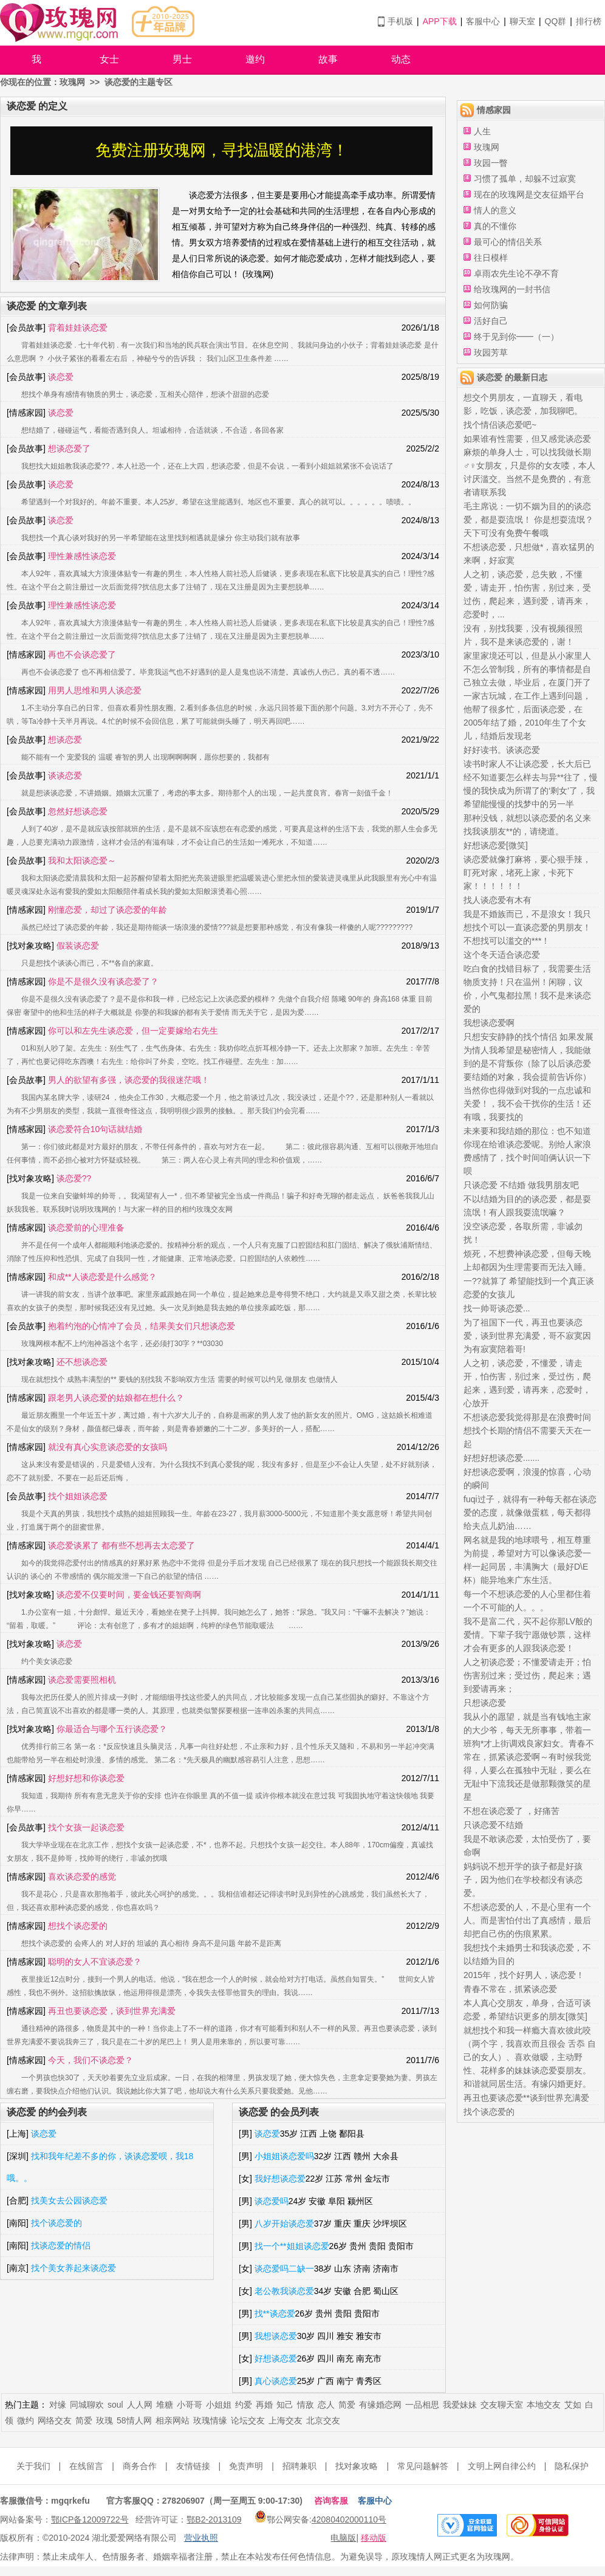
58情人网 (134, 2420)
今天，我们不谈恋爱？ (90, 2060)
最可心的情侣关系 (508, 242)
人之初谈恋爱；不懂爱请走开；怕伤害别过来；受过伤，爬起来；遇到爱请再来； (527, 1675)
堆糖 (164, 2404)
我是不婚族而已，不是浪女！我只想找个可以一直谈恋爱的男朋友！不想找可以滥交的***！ (527, 927)
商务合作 (140, 2466)
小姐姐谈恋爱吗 (284, 2156)
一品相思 (422, 2404)
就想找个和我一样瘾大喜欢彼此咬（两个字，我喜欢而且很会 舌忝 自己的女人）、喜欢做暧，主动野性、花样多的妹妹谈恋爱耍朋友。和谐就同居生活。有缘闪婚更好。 (529, 2057)
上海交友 (285, 2420)
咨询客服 (331, 2501)
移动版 (373, 2538)
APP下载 (440, 21)
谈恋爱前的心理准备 (86, 1227)
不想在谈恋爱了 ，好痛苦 (511, 1811)
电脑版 (343, 2538)
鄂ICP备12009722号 (90, 2519)
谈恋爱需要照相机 (82, 1680)
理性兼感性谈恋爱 (82, 556)
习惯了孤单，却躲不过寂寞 (525, 179)
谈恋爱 (60, 377)
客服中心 (483, 21)
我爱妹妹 (460, 2404)
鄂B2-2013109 (213, 2519)
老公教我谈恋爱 (284, 2291)
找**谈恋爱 (275, 2313)
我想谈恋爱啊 (488, 1023)
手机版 (400, 21)
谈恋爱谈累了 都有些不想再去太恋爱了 (121, 1545)
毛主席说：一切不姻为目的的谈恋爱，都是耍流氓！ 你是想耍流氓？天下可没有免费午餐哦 (528, 519)
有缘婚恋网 (380, 2404)
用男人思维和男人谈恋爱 (95, 690)
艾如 (572, 2404)
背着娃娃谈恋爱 (78, 327)
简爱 (346, 2404)
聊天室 (522, 21)
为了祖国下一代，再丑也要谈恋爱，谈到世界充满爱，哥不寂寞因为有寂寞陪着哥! (527, 1335)
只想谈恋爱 (484, 1703)
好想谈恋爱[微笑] (495, 845)
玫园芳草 (491, 352)
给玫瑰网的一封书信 (512, 289)
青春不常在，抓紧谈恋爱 (510, 1989)
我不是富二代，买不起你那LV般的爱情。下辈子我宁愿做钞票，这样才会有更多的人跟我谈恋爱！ (527, 1634)
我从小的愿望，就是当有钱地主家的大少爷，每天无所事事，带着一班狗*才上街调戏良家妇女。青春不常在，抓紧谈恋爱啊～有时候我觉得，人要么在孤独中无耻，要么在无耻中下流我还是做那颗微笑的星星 (528, 1757)
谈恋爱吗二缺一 (284, 2268)
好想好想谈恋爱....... (501, 1458)
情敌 (305, 2404)
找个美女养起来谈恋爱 (73, 2268)
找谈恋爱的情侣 (61, 2245)
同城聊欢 (87, 2404)
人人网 (139, 2404)
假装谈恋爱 (77, 945)
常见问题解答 (422, 2466)
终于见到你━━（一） (516, 337)
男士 (182, 59)
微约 (25, 2420)
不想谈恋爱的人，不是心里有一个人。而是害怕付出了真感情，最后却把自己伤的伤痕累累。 (527, 1920)
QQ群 (556, 21)
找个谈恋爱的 (56, 2223)
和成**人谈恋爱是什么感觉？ (102, 1277)
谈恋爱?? (74, 1178)
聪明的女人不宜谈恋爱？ (95, 1961)
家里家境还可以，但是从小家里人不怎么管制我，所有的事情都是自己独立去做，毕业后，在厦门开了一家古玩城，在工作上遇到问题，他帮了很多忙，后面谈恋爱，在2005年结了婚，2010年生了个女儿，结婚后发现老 (527, 696)
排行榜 (588, 21)
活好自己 (491, 321)
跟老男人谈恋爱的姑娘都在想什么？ (116, 1398)
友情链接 (193, 2466)
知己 (284, 2404)
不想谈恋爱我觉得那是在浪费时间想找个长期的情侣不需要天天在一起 (527, 1430)
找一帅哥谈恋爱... (496, 1308)
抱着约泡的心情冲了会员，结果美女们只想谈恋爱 (141, 1326)
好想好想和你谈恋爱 (86, 1778)
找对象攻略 (356, 2466)
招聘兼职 (299, 2466)
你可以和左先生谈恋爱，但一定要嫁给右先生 (133, 1031)
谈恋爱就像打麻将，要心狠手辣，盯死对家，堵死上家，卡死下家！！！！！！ (527, 872)
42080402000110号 (349, 2519)
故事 (328, 59)
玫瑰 (104, 2420)
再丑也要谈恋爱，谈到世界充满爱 (112, 2011)
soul (115, 2404)
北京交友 (323, 2420)
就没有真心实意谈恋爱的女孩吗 (107, 1447)
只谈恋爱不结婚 (493, 1825)
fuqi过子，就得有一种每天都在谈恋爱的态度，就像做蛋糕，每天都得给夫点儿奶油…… (529, 1512)
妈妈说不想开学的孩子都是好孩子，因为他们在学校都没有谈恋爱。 (523, 1879)
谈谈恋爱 (65, 775)
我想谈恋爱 (276, 2336)
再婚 (264, 2404)
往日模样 (491, 258)
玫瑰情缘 (210, 2420)
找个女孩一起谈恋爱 (86, 1827)
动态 (401, 59)
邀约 (255, 59)
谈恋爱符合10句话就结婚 (95, 1129)
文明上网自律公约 (502, 2466)
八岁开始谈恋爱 (284, 2223)
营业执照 (201, 2538)
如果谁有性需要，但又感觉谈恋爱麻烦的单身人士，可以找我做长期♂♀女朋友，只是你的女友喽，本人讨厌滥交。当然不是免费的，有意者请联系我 (529, 465)
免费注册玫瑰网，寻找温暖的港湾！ (221, 150)
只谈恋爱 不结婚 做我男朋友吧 (521, 1185)
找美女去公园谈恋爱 (69, 2200)
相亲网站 (173, 2420)
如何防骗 (491, 305)
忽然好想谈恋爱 (78, 811)
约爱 (243, 2404)
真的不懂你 (495, 226)
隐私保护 (572, 2466)
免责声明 (246, 2466)
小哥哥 (189, 2404)
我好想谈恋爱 (280, 2178)
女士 (109, 59)
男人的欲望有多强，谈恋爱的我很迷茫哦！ (129, 1080)
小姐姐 (218, 2404)
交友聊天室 (501, 2404)
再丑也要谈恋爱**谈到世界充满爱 (526, 2098)
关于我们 (33, 2466)
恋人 (326, 2404)
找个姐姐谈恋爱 (78, 1496)
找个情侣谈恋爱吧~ (499, 425)
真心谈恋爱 (276, 2381)
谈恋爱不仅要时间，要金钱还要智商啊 (128, 1594)
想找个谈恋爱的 (78, 1926)
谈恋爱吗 (272, 2201)
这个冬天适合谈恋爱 (501, 955)
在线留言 (86, 2466)
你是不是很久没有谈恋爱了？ (103, 981)
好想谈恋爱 (276, 2358)
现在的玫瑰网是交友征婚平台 (529, 194)
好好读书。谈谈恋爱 (501, 750)
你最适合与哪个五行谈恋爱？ (111, 1729)
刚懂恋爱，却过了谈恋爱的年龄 (107, 910)
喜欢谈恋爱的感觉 (82, 1876)
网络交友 (55, 2420)
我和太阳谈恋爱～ (82, 860)
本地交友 (544, 2404)
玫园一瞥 (491, 163)
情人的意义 (495, 210)
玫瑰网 (72, 82)
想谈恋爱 (65, 739)
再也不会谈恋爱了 (82, 654)
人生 (482, 131)
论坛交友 (248, 2420)
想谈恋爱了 (69, 448)
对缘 (57, 2404)
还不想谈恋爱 (82, 1362)
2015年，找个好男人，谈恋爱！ (523, 1975)
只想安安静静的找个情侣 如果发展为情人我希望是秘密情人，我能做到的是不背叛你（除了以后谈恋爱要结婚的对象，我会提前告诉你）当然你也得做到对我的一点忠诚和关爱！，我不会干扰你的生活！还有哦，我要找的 (528, 1077)
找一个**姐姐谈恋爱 (292, 2246)
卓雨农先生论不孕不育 (516, 273)
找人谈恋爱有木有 (497, 900)
